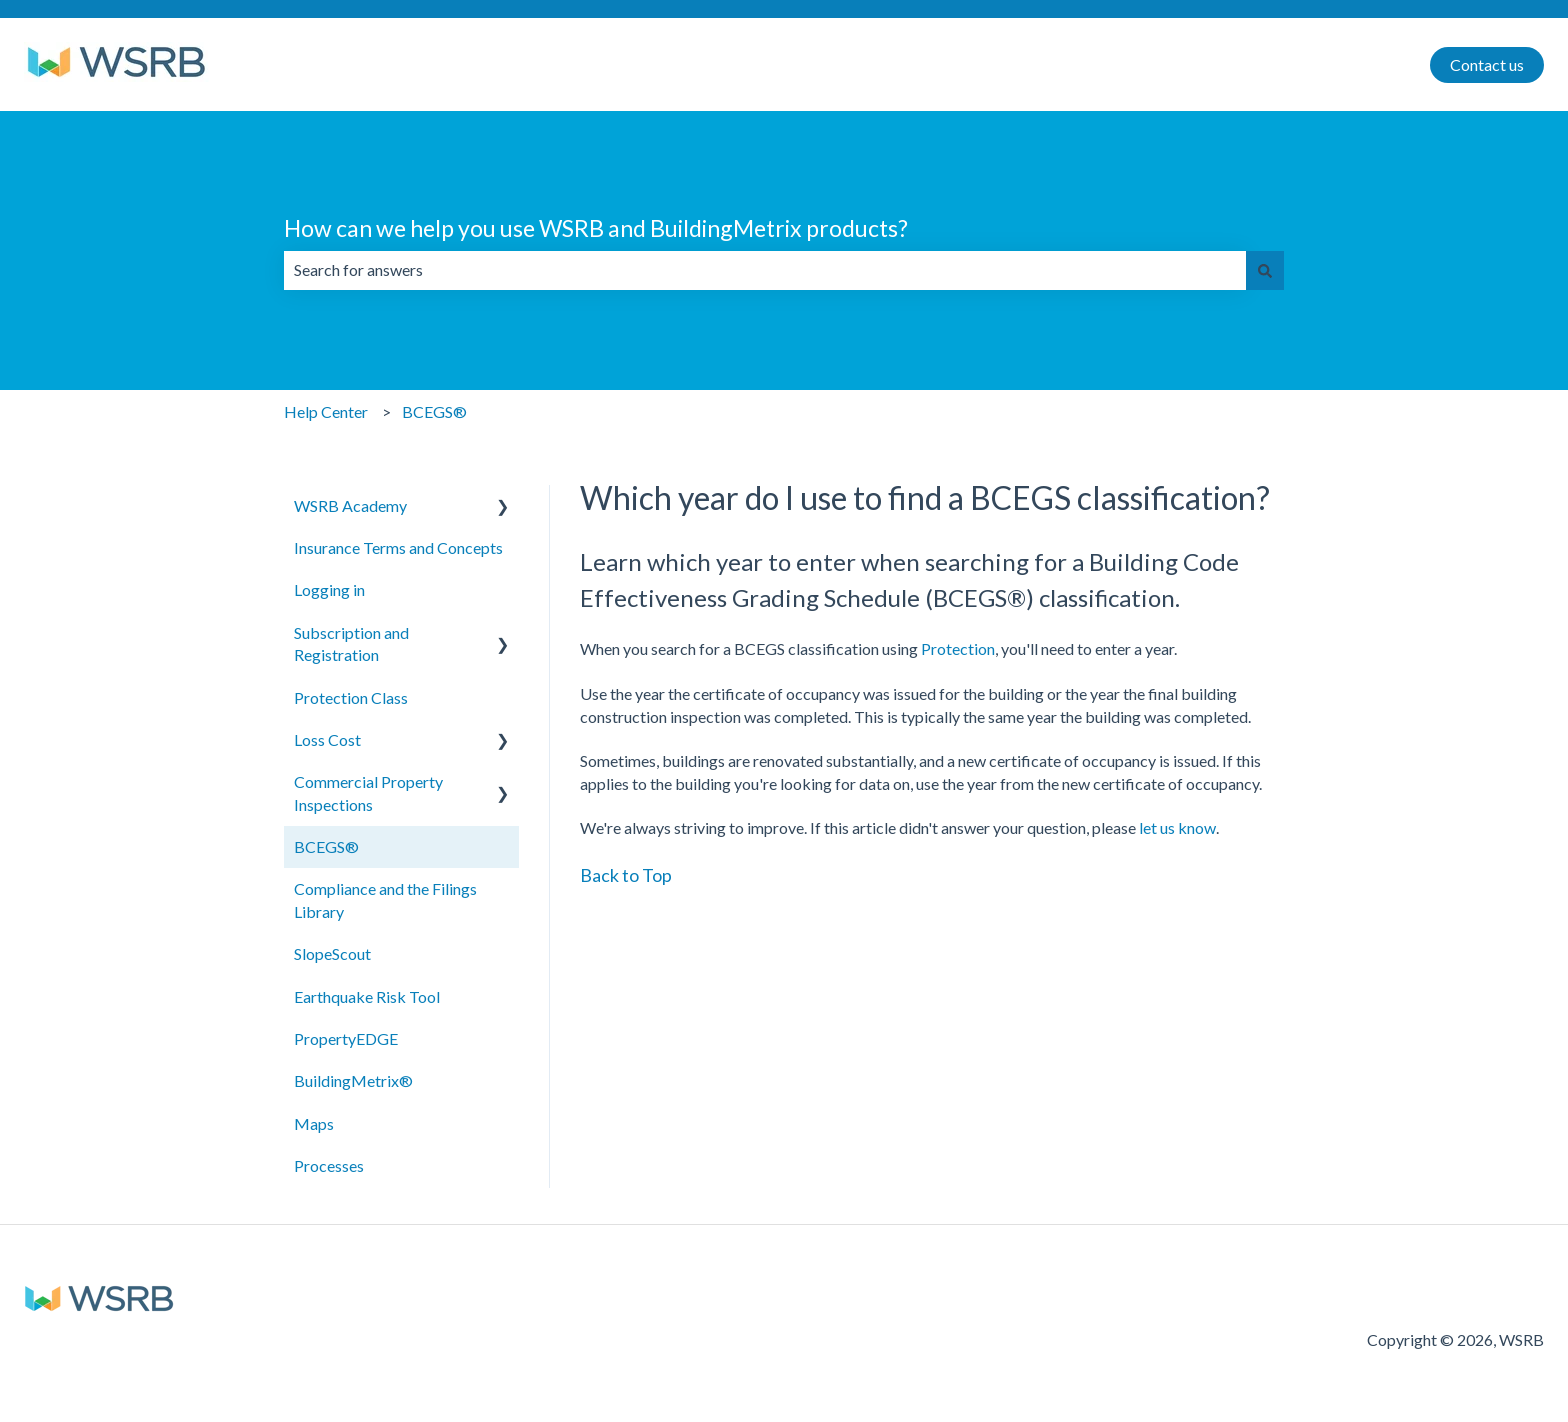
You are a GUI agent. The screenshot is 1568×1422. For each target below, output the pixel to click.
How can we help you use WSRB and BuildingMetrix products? (596, 228)
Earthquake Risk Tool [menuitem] (367, 996)
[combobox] (765, 270)
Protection (958, 648)
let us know (1177, 827)
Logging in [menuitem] (329, 589)
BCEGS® (434, 411)
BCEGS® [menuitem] (326, 846)
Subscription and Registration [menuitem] (351, 643)
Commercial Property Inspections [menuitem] (368, 792)
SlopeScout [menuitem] (332, 953)
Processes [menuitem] (329, 1165)
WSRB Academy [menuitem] (350, 505)
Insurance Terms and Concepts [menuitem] (398, 547)
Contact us (1487, 64)
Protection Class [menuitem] (351, 697)
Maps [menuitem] (314, 1123)
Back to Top (626, 875)
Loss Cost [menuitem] (327, 739)
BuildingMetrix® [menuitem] (353, 1080)
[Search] (1265, 270)
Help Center (326, 411)
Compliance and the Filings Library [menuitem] (385, 899)
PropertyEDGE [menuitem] (346, 1038)
